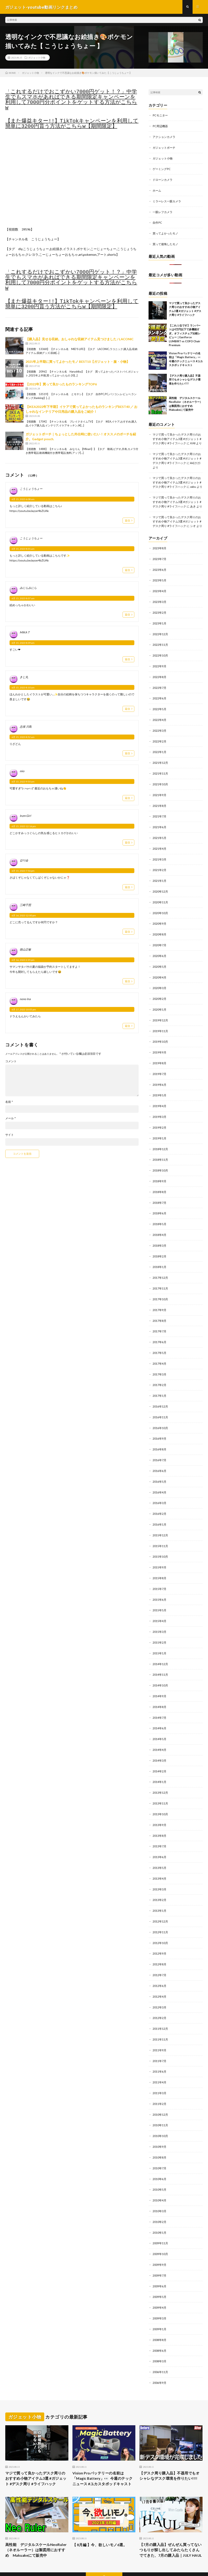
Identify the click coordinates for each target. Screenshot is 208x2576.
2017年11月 (160, 1273)
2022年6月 (159, 692)
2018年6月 (159, 1199)
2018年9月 (159, 1167)
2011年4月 (159, 2054)
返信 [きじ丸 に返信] (127, 709)
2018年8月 (159, 1178)
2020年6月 (159, 945)
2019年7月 (159, 1061)
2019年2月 (159, 1114)
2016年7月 (159, 1442)
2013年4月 (159, 1854)
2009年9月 (159, 2234)
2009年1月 (159, 2297)
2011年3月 (159, 2065)
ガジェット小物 (36, 58)
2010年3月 (159, 2181)
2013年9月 (159, 1801)
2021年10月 (160, 776)
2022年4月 (159, 713)
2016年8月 (159, 1431)
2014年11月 (160, 1653)
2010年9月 (159, 2118)
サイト (9, 1135)
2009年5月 (159, 2266)
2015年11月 (160, 1526)
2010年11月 (160, 2097)
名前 (9, 1102)
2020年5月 (159, 956)
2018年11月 (160, 1146)
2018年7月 (159, 1188)
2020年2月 (159, 987)
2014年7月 (159, 1695)
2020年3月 (159, 977)
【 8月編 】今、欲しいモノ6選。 (99, 2512)
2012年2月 (159, 1991)
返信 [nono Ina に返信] (127, 1026)
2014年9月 (159, 1674)
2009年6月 (159, 2255)
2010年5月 (159, 2160)
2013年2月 (159, 1875)
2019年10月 (160, 1030)
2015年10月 (160, 1537)
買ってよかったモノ (165, 232)
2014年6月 (159, 1706)
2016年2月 (159, 1495)
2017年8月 (159, 1304)
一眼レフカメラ (162, 211)
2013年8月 (159, 1811)
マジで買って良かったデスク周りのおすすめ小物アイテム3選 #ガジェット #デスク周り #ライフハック (177, 437)
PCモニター (160, 116)
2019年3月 (159, 1104)
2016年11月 (160, 1399)
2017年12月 (160, 1262)
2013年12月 (160, 1769)
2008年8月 (159, 2308)
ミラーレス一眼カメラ (167, 200)
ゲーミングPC (162, 168)
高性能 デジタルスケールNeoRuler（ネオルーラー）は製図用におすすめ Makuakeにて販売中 (36, 2518)
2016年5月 (159, 1463)
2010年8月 (159, 2128)
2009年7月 (159, 2245)
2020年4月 (159, 966)
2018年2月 (159, 1241)
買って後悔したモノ (165, 242)
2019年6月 (159, 1072)
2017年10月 (160, 1283)
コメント (11, 1061)
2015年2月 (159, 1621)
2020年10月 (160, 903)
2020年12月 (160, 882)
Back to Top (104, 2547)
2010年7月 (159, 2139)
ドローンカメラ (162, 179)
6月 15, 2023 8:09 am (23, 643)
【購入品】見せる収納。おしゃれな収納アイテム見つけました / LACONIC (80, 339)
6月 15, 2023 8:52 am (23, 737)
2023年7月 (159, 554)
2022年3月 (159, 723)
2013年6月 (159, 1833)
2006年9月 (159, 2350)
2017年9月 (159, 1294)
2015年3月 (159, 1611)
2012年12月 (160, 1896)
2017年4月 (159, 1347)
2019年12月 (160, 1009)
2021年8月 (159, 797)
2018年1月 (159, 1252)
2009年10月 (160, 2223)
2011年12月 (160, 2002)
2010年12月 (160, 2086)
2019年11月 (160, 1019)
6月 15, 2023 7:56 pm (23, 871)
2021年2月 (159, 861)
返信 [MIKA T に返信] (127, 659)
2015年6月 (159, 1579)
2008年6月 (159, 2318)
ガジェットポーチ (164, 147)
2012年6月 (159, 1959)
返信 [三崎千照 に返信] (127, 932)
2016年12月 (160, 1389)
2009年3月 (159, 2287)
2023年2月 (159, 607)
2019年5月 (159, 1083)
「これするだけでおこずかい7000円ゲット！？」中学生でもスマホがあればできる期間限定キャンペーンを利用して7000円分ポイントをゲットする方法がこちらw (71, 100)
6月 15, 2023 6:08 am (23, 499)
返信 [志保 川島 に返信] (127, 753)
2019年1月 (159, 1125)
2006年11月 (160, 2340)
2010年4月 (159, 2171)
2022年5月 (159, 702)
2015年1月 (159, 1632)
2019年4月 (159, 1093)
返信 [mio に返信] (127, 798)
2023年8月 (159, 544)
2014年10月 (160, 1664)
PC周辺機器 (160, 126)
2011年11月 (160, 2012)
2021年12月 (160, 755)
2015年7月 (159, 1568)
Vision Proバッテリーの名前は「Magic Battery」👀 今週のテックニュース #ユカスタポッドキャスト (103, 2446)
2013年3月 (159, 1864)
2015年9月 (159, 1547)
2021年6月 (159, 818)
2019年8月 (159, 1051)
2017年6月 (159, 1326)
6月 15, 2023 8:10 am (23, 687)
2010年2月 (159, 2192)
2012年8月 (159, 1938)
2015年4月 (159, 1600)
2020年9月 (159, 914)
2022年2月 (159, 734)
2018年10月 (160, 1156)
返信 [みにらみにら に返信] (127, 615)
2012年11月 (160, 1906)
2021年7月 (159, 808)
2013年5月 (159, 1843)
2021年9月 (159, 787)
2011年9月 (159, 2023)
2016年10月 (160, 1410)
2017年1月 (159, 1378)
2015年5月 (159, 1590)
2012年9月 (159, 1928)
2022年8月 (159, 671)
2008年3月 (159, 2329)
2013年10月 (160, 1790)
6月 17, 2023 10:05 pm (24, 1010)
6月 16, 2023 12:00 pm (24, 915)
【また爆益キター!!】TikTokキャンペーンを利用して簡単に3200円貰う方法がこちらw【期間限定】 (72, 124)
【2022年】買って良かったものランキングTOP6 (61, 384)
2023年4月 (159, 586)
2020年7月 (159, 935)
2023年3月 (159, 597)
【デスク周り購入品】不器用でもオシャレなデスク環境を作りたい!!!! (184, 378)
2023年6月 (159, 565)
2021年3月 (159, 850)
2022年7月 (159, 681)
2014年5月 (159, 1716)
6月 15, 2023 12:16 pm (24, 826)
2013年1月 (159, 1885)
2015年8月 (159, 1558)
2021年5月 (159, 829)
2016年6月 (159, 1452)
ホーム (157, 190)
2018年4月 (159, 1220)
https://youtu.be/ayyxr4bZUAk (29, 511)
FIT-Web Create (68, 2566)
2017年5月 (159, 1336)
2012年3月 (159, 1980)
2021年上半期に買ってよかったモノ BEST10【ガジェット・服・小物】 (78, 362)
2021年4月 (159, 840)
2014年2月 (159, 1748)
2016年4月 (159, 1473)
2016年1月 (159, 1505)
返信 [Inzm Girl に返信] (127, 843)
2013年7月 (159, 1822)
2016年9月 (159, 1421)
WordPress (104, 2566)
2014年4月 (159, 1727)
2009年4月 (159, 2276)
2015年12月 (160, 1516)
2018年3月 (159, 1230)
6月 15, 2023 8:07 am (23, 598)
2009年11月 (160, 2213)
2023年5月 (159, 576)
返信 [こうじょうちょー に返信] (127, 520)
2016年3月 (159, 1484)
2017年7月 (159, 1315)
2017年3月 (159, 1357)
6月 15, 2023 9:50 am (23, 782)
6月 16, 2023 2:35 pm (23, 960)
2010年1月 (159, 2202)
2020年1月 (159, 998)
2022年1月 (159, 745)
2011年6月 (159, 2044)
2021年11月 (160, 766)
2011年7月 (159, 2033)
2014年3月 (159, 1737)
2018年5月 (159, 1209)
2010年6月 (159, 2149)
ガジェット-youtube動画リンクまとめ (54, 2561)
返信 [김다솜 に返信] (127, 887)
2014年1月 (159, 1759)
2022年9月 (159, 660)
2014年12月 (160, 1642)
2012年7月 (159, 1949)
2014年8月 (159, 1685)
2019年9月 (159, 1040)
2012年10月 (160, 1917)
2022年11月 (160, 639)
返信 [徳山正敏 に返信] (127, 981)
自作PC (157, 221)
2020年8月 (159, 924)
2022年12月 (160, 628)
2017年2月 (159, 1368)
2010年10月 (160, 2107)
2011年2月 (159, 2075)
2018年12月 (160, 1135)
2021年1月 (159, 871)
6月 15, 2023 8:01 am (23, 549)
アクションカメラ (164, 137)
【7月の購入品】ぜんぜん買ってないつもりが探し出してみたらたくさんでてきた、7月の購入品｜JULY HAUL (170, 2518)
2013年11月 (160, 1780)
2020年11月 (160, 892)
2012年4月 (159, 1970)
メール (10, 1118)
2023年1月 (159, 618)
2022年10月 (160, 649)
